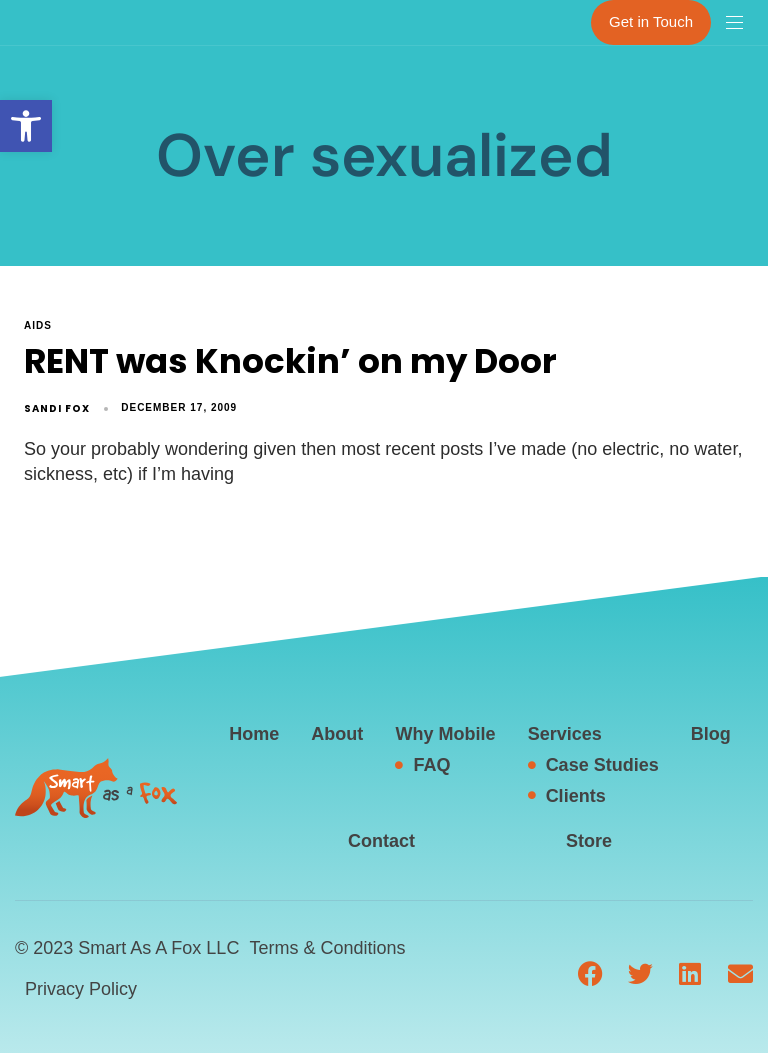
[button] (26, 126)
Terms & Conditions (327, 948)
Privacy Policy (81, 989)
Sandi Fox (57, 408)
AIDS (38, 325)
